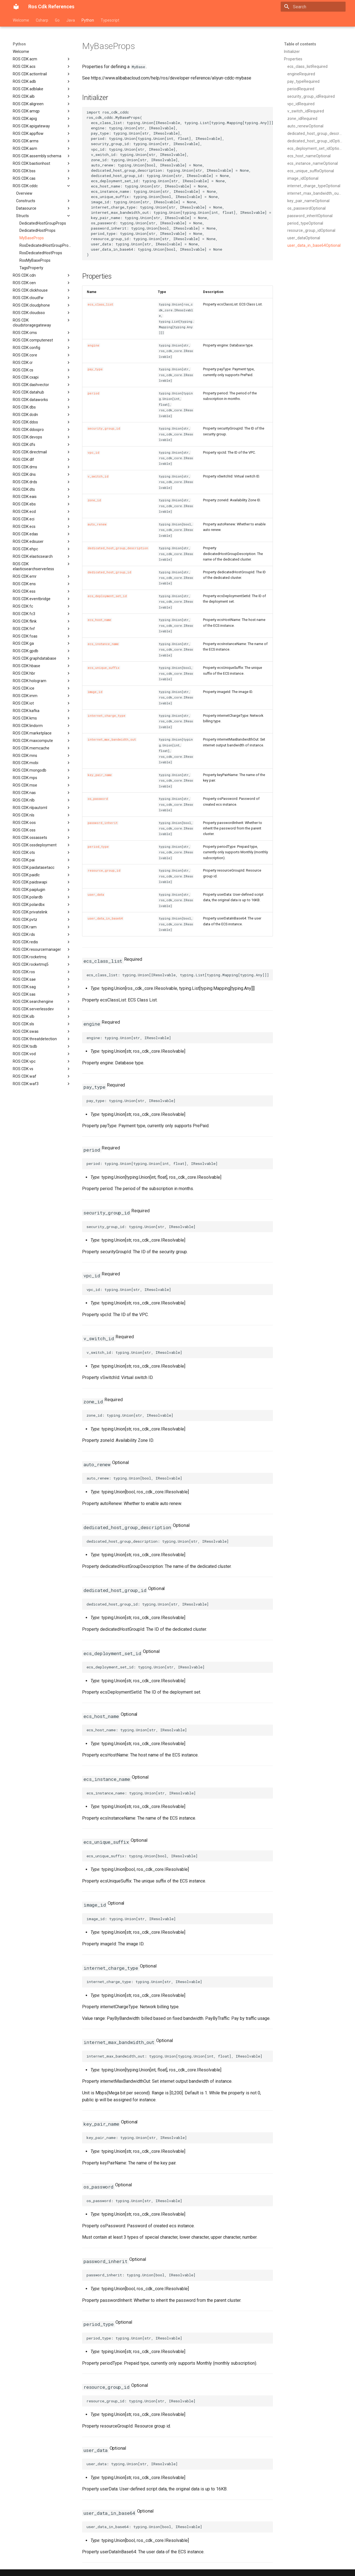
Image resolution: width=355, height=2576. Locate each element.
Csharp (42, 20)
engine (93, 345)
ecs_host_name (99, 620)
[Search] (313, 7)
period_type (98, 847)
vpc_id (93, 452)
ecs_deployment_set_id (107, 596)
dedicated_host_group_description (118, 548)
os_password (98, 799)
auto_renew (97, 524)
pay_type (95, 369)
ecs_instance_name (103, 644)
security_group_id (104, 428)
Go (57, 20)
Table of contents (300, 44)
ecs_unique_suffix (104, 668)
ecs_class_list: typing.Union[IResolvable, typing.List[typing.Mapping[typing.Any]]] (178, 974)
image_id (95, 692)
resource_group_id (104, 870)
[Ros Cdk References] (16, 6)
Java (70, 20)
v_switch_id (98, 476)
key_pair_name (100, 775)
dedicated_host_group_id (109, 572)
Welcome (21, 20)
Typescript (110, 20)
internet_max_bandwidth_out (112, 739)
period (93, 393)
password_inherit (103, 823)
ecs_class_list (100, 304)
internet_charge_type (106, 716)
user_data (96, 895)
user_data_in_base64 (105, 918)
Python (88, 20)
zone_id (94, 500)
